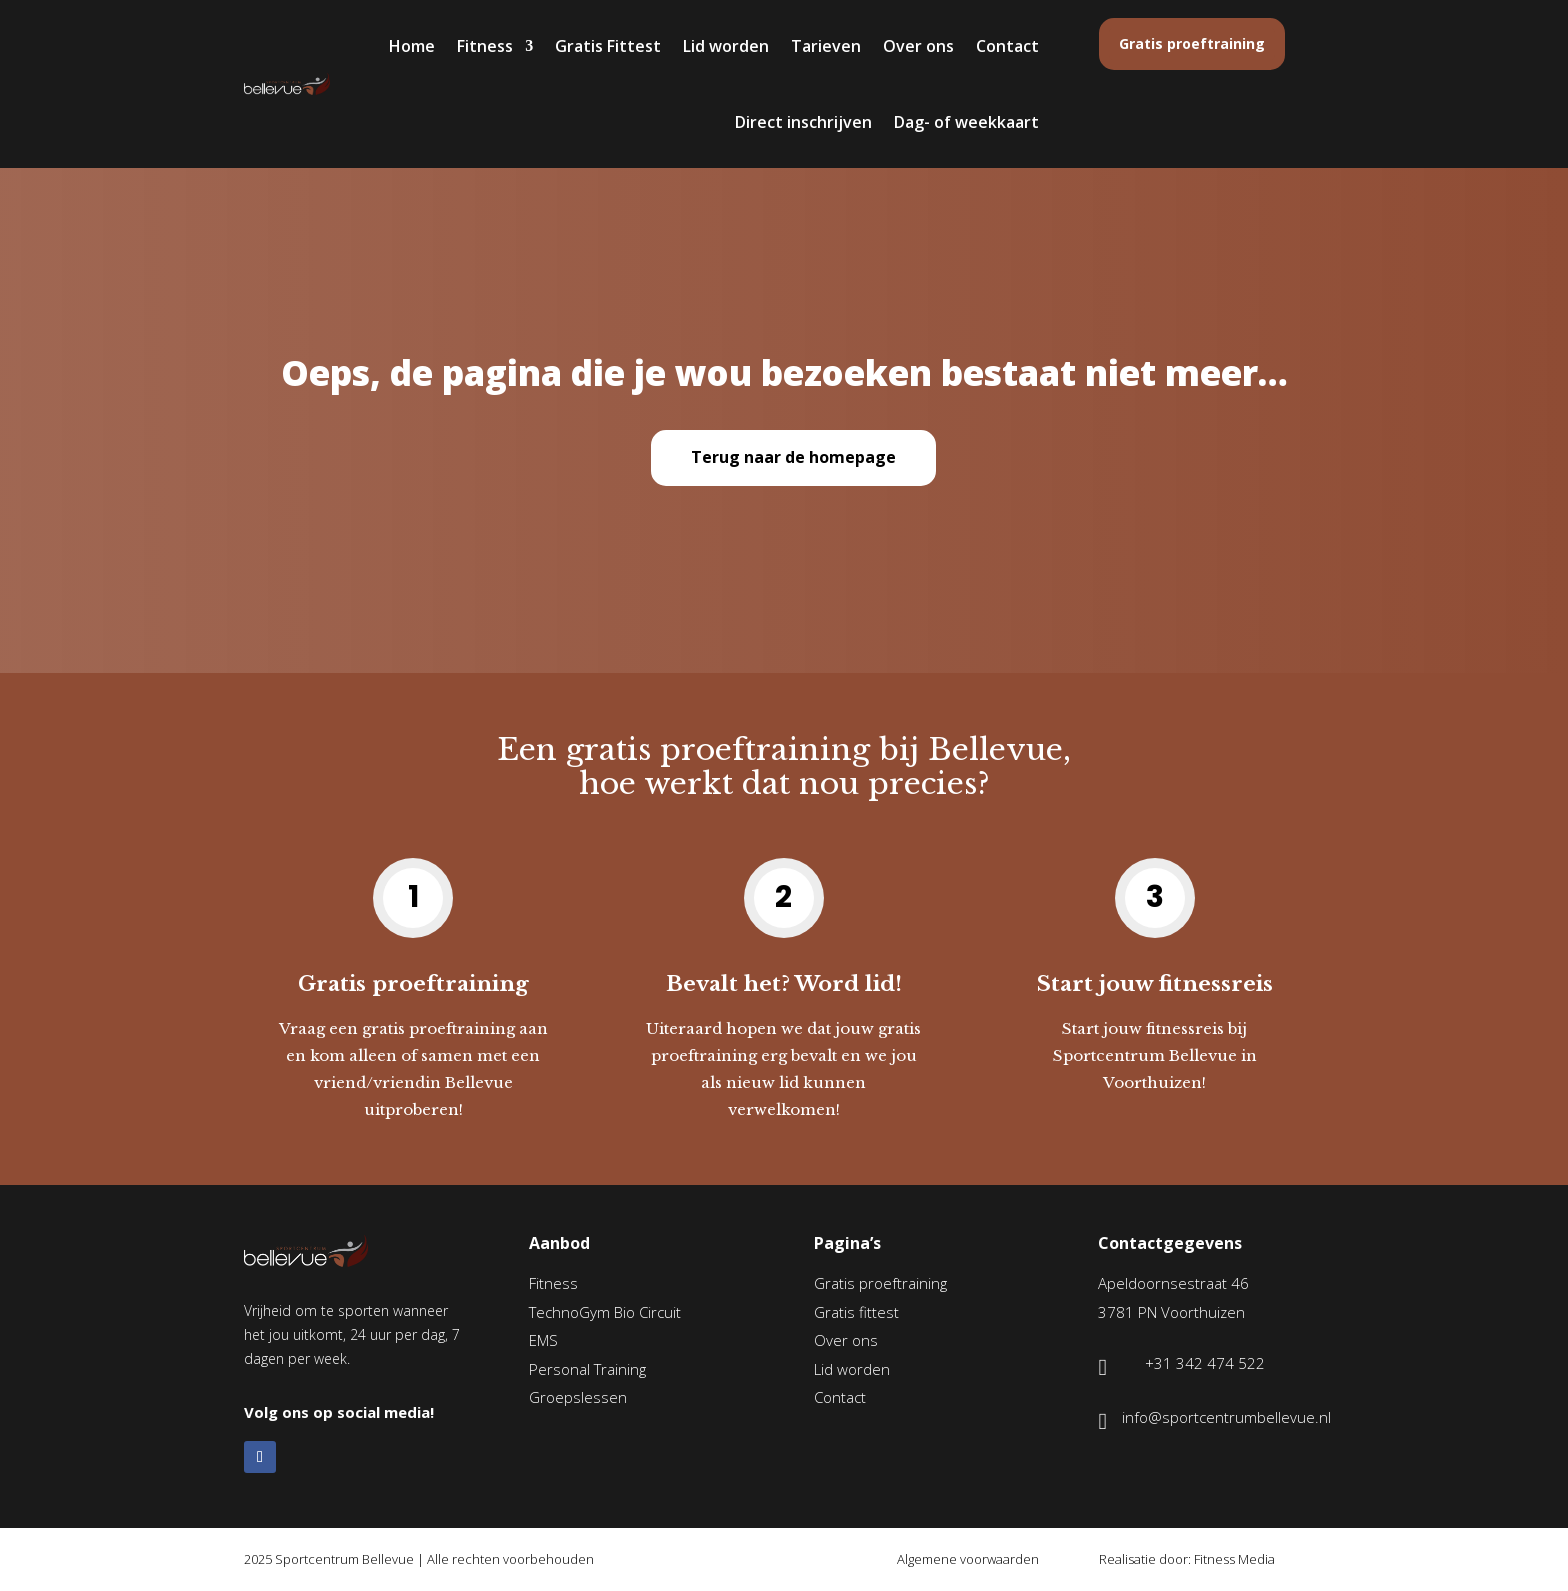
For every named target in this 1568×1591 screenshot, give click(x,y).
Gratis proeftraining (1192, 43)
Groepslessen (578, 1397)
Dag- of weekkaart (966, 122)
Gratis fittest (856, 1312)
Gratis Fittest (608, 46)
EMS (543, 1340)
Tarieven (826, 46)
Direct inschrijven (803, 122)
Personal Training (587, 1369)
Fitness (485, 46)
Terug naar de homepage (793, 457)
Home (412, 46)
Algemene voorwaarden (968, 1559)
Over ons (918, 46)
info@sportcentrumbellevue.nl (1226, 1417)
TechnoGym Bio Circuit (605, 1312)
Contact (1007, 46)
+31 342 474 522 (1205, 1363)
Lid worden (726, 46)
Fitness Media (1234, 1559)
